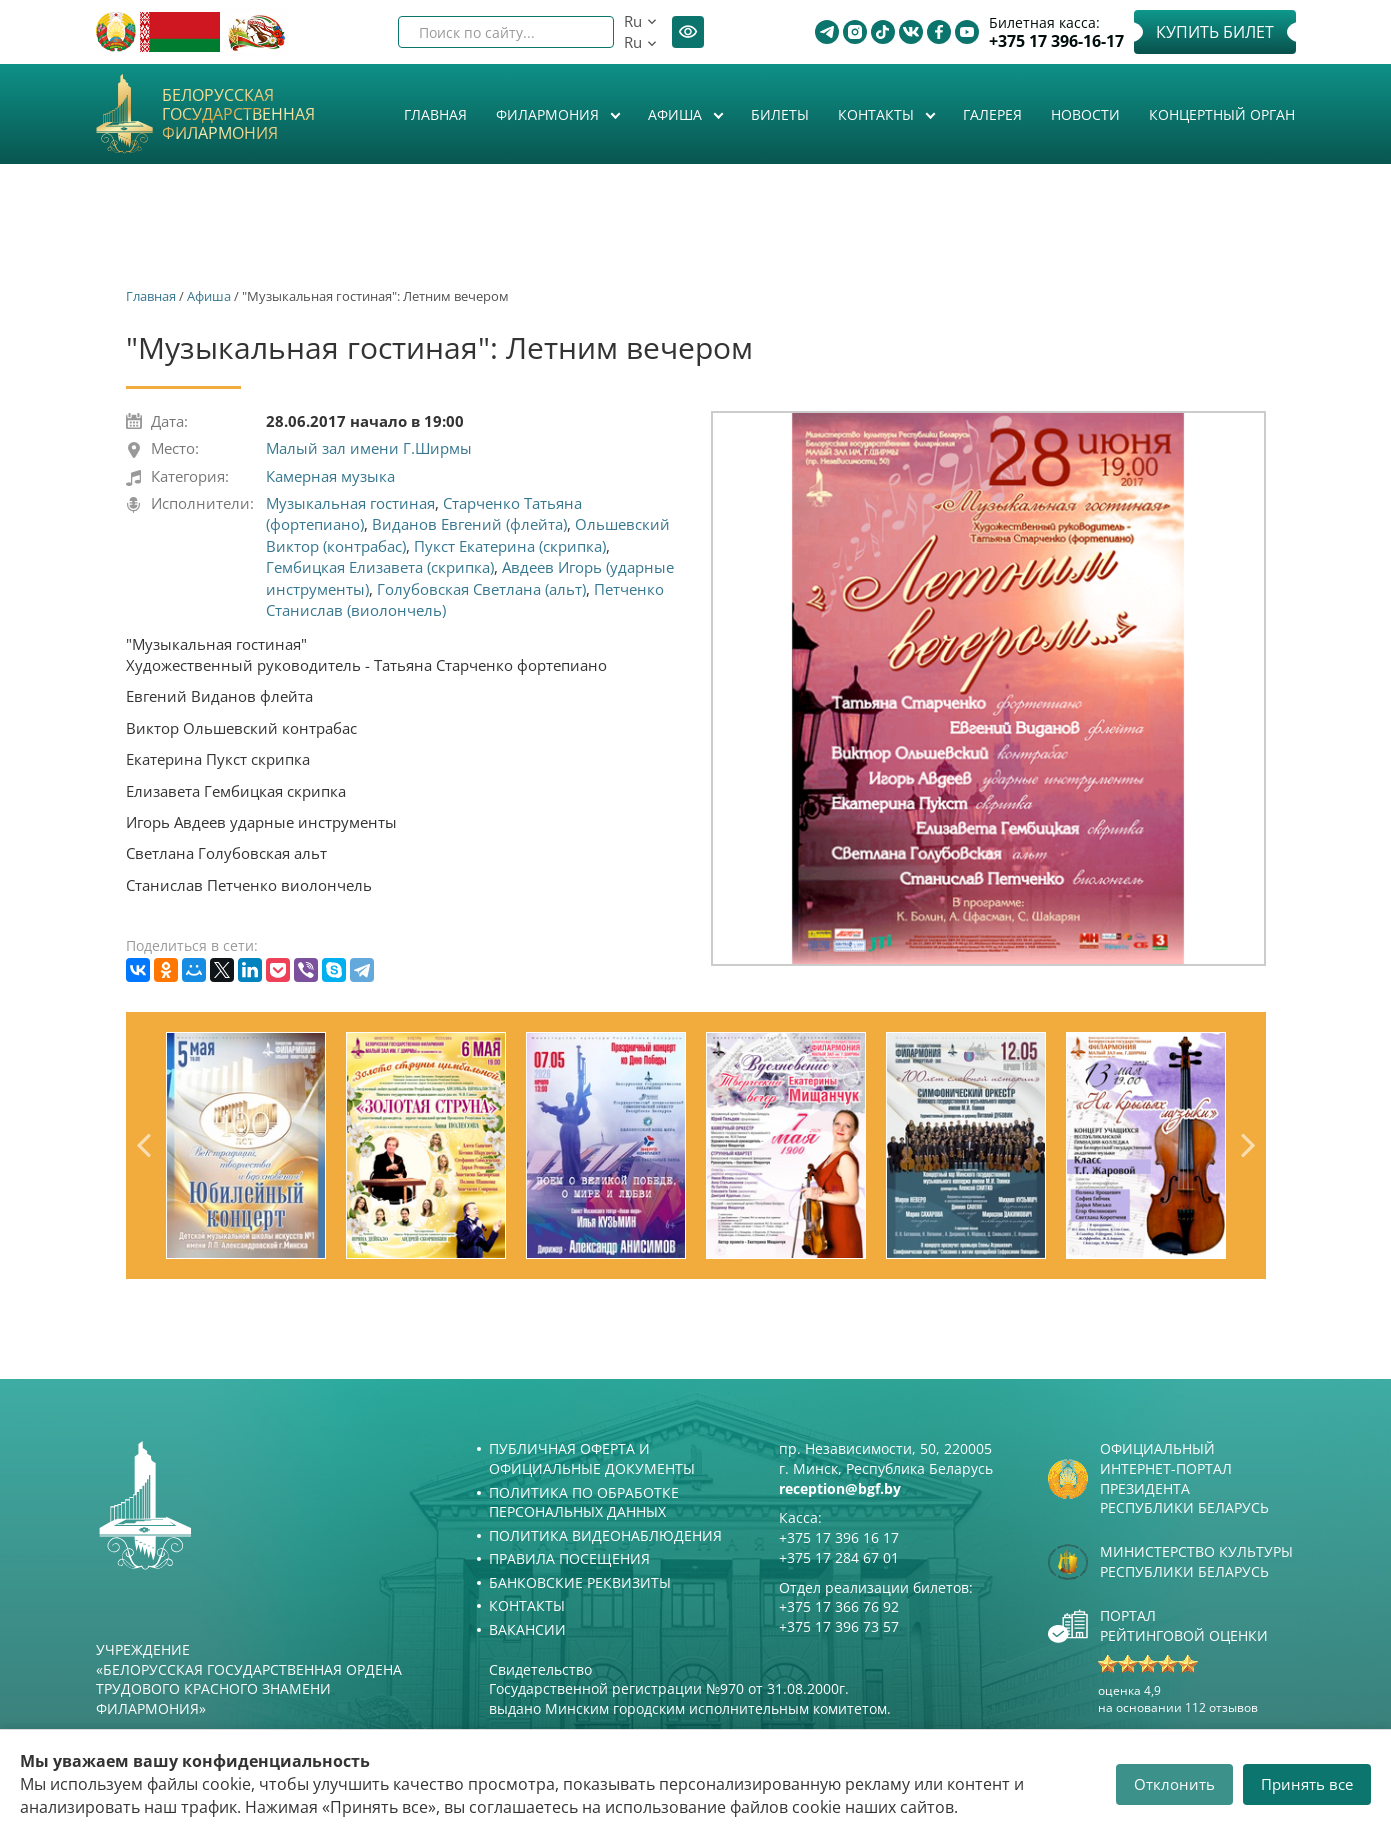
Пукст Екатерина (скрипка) (510, 546)
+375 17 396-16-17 (1056, 41)
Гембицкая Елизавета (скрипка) (380, 567)
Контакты (878, 114)
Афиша (677, 114)
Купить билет (1215, 32)
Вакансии (527, 1629)
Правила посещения (569, 1558)
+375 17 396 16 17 (839, 1537)
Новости (1085, 114)
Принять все (1307, 1784)
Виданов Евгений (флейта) (469, 524)
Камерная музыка (330, 476)
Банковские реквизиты (580, 1582)
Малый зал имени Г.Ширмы (369, 448)
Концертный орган (1222, 114)
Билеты (780, 114)
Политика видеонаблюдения (605, 1535)
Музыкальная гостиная (350, 503)
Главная (435, 114)
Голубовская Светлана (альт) (481, 589)
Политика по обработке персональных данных (584, 1502)
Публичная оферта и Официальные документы (592, 1458)
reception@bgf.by (840, 1488)
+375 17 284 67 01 (839, 1557)
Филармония (549, 114)
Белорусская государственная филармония (238, 115)
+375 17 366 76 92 (839, 1606)
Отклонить (1174, 1784)
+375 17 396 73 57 (839, 1626)
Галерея (992, 114)
